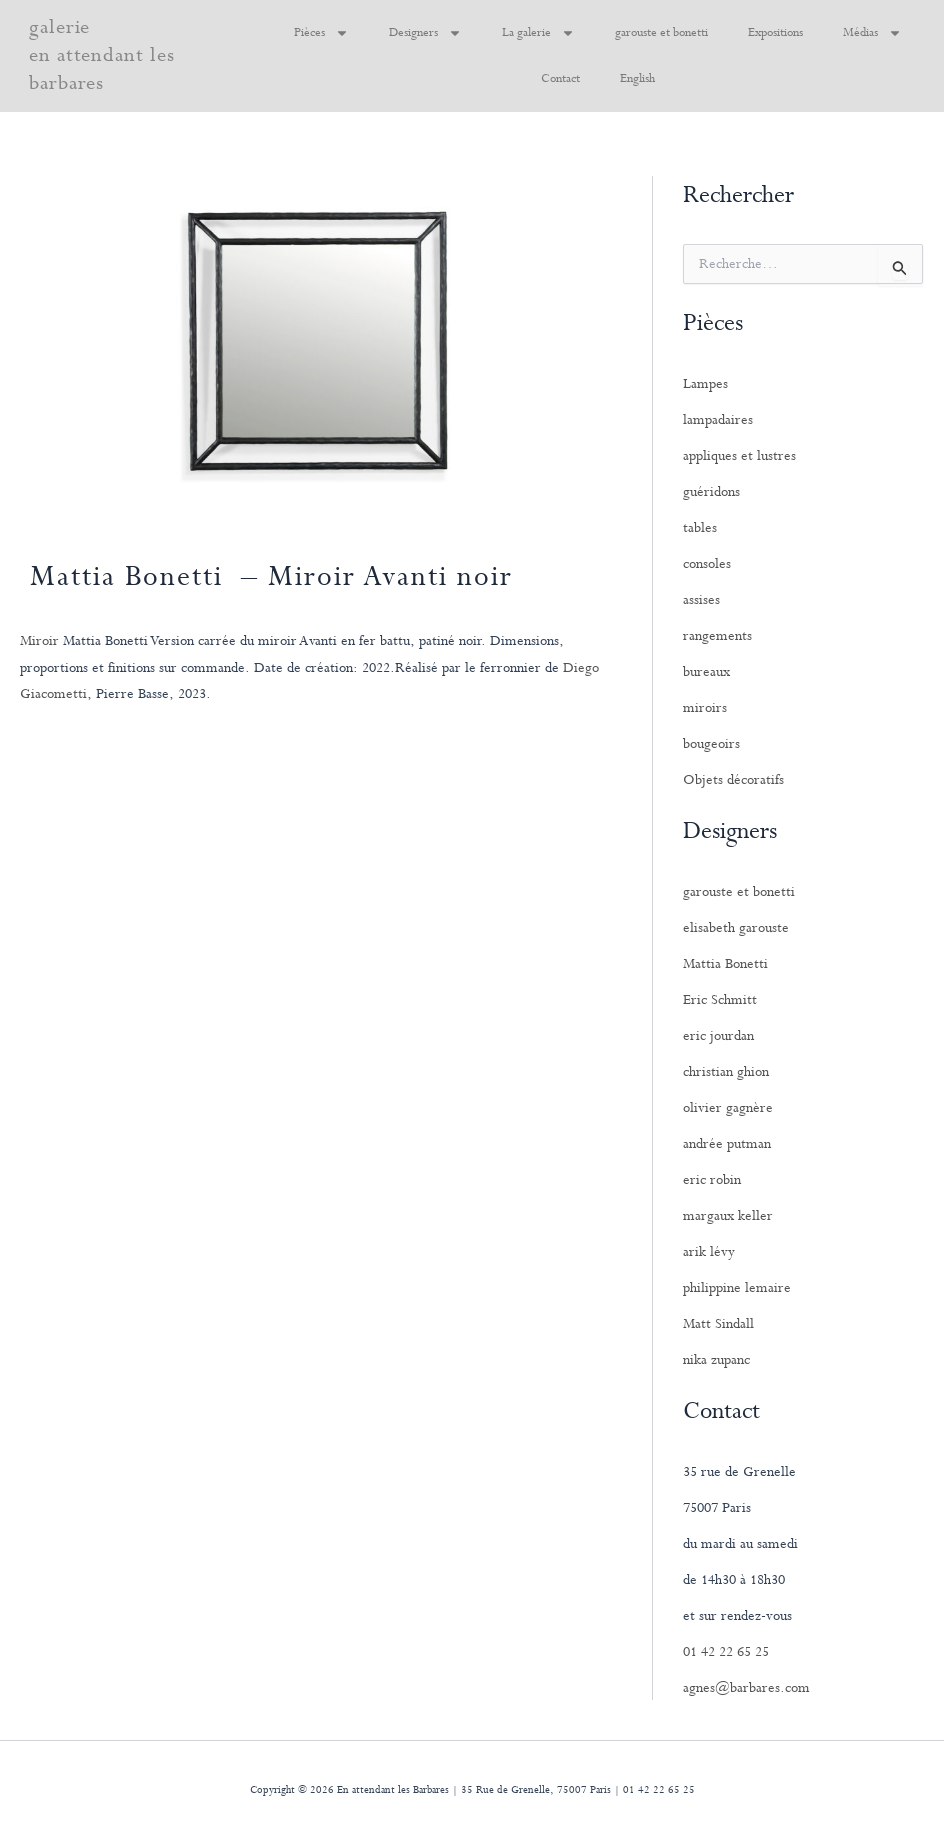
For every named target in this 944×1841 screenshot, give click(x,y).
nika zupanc (716, 1360)
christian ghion (726, 1072)
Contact (560, 79)
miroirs (705, 708)
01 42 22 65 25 (726, 1652)
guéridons (711, 492)
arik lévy (709, 1252)
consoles (707, 564)
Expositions (775, 33)
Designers (425, 33)
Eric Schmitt (720, 1000)
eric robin (712, 1180)
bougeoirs (711, 744)
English (637, 79)
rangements (717, 636)
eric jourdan (718, 1036)
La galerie (538, 33)
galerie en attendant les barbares (101, 55)
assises (701, 600)
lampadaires (718, 420)
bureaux (706, 672)
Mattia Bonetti (725, 964)
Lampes (705, 384)
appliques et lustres (739, 456)
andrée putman (727, 1144)
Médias (872, 33)
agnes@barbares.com (746, 1688)
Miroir (39, 641)
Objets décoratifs (733, 780)
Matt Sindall (718, 1324)
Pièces (321, 33)
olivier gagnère (728, 1108)
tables (700, 528)
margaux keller (728, 1216)
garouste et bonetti (661, 33)
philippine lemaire (737, 1288)
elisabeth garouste (736, 928)
